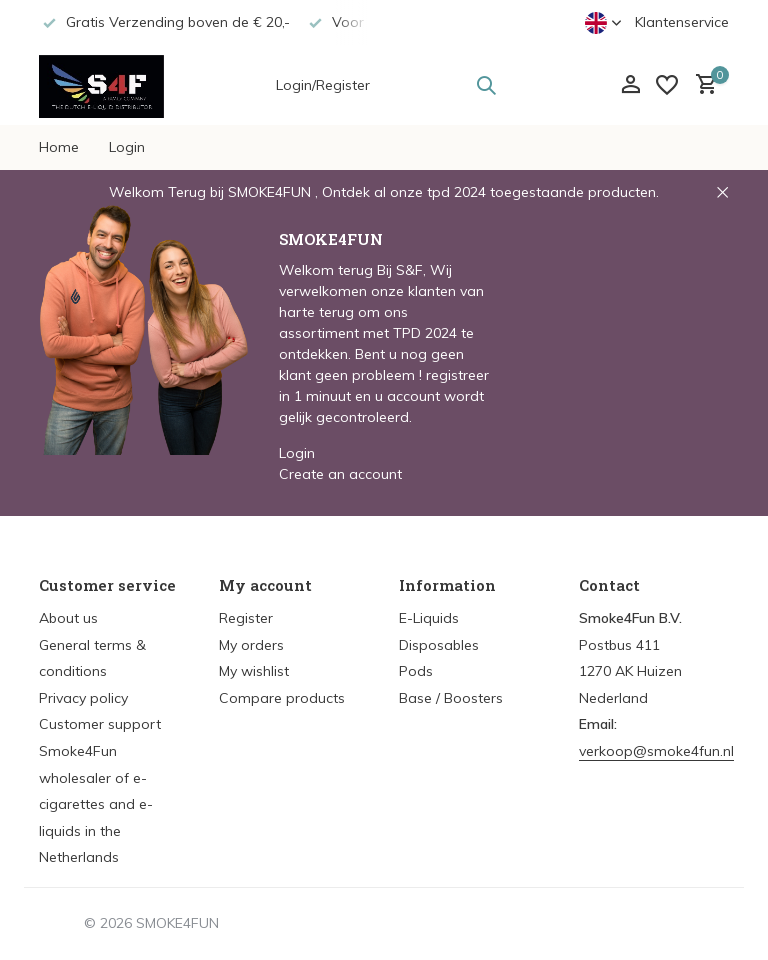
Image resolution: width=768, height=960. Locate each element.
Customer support (100, 724)
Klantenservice (682, 22)
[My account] (630, 85)
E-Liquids (429, 618)
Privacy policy (83, 698)
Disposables (439, 645)
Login (127, 147)
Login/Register (323, 85)
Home (59, 147)
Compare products (282, 698)
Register (246, 618)
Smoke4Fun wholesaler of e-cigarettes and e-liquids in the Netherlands (96, 804)
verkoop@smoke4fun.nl (656, 751)
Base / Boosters (451, 698)
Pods (416, 671)
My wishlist (254, 671)
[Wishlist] (667, 85)
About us (68, 618)
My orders (251, 645)
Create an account (340, 474)
